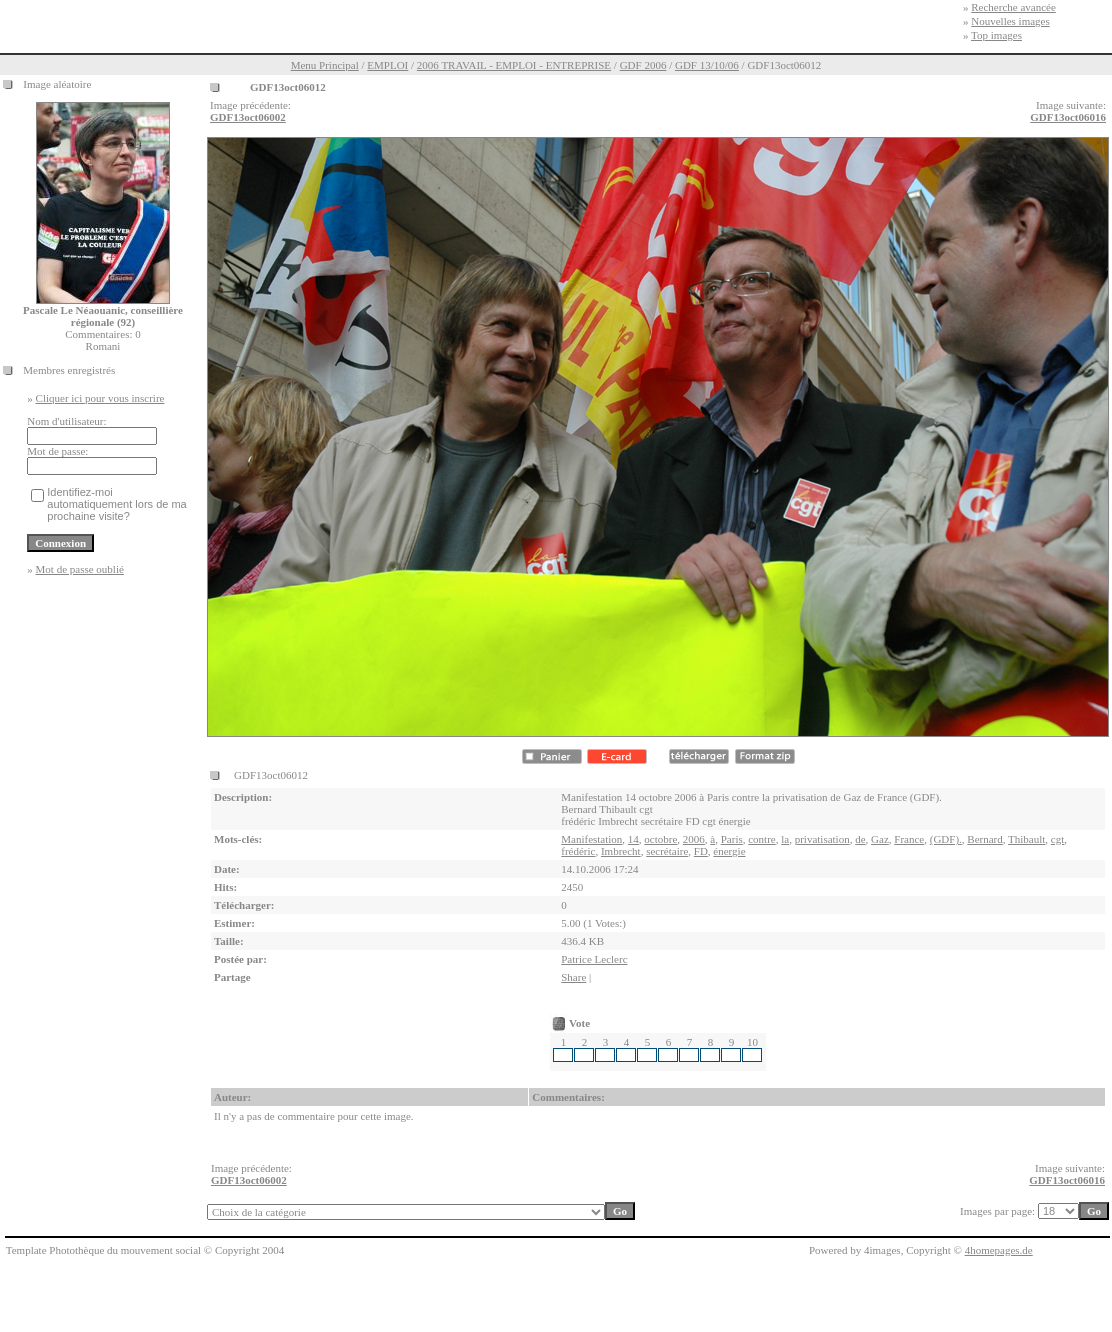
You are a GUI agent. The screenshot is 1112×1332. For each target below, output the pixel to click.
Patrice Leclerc (594, 959)
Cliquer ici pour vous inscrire (100, 398)
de (860, 839)
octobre (660, 839)
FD (701, 851)
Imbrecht (621, 851)
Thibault (1026, 839)
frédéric (578, 851)
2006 (694, 839)
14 (633, 839)
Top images (996, 35)
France (909, 839)
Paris (732, 839)
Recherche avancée (1013, 7)
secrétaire (667, 851)
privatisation (822, 839)
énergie (729, 851)
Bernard (984, 839)
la (785, 839)
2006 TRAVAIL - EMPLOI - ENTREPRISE (514, 65)
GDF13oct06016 (1068, 117)
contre (761, 839)
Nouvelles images (1010, 21)
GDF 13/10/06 (707, 65)
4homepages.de (999, 1250)
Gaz (880, 839)
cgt (1057, 839)
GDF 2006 (643, 65)
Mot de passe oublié (80, 569)
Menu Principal (325, 65)
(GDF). (946, 839)
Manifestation (591, 839)
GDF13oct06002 (248, 117)
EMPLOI (387, 65)
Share (573, 977)
